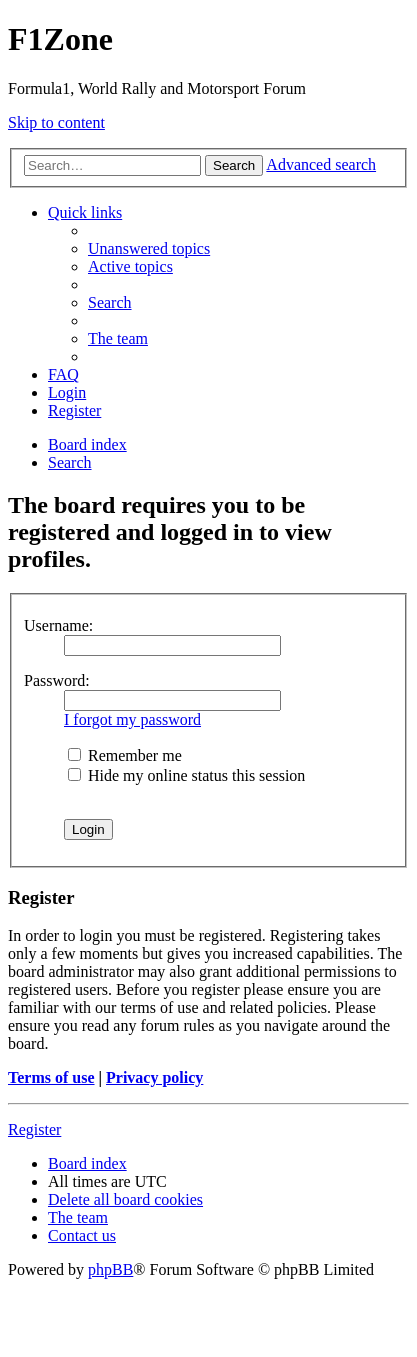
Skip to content (56, 122)
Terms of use (51, 1077)
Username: (58, 625)
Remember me (125, 755)
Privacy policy (154, 1077)
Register (34, 1129)
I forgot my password (132, 719)
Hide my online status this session (186, 775)
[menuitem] (149, 248)
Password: (57, 680)
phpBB (110, 1269)
